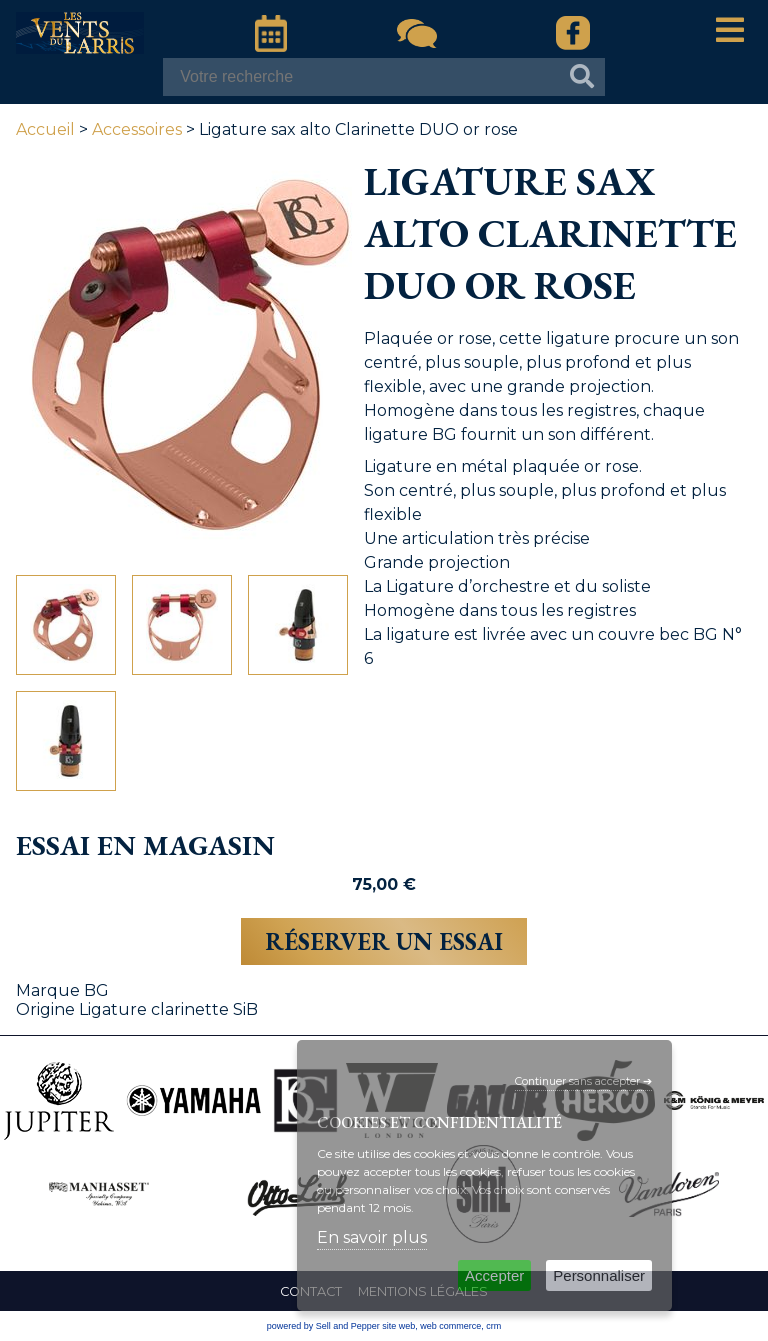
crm (493, 1326)
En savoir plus (372, 1237)
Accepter (494, 1275)
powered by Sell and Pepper (323, 1326)
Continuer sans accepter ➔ (583, 1081)
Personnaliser (599, 1275)
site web (398, 1326)
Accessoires (137, 129)
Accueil (45, 129)
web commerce (450, 1326)
